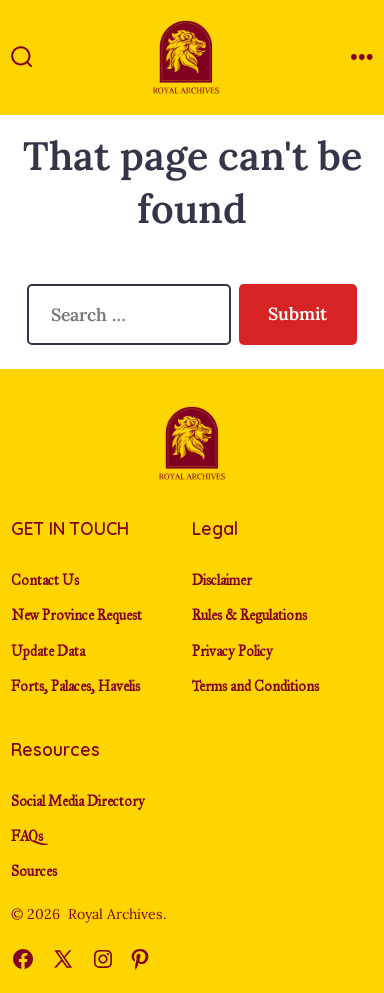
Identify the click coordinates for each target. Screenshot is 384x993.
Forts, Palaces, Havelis (75, 686)
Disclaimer (222, 580)
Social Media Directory (78, 801)
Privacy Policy (232, 651)
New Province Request (76, 615)
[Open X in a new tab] (63, 959)
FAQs (27, 836)
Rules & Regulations (249, 615)
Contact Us (45, 580)
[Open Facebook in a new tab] (23, 959)
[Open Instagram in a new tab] (103, 959)
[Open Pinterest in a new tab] (140, 959)
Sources (34, 871)
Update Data (48, 651)
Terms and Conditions (255, 686)
